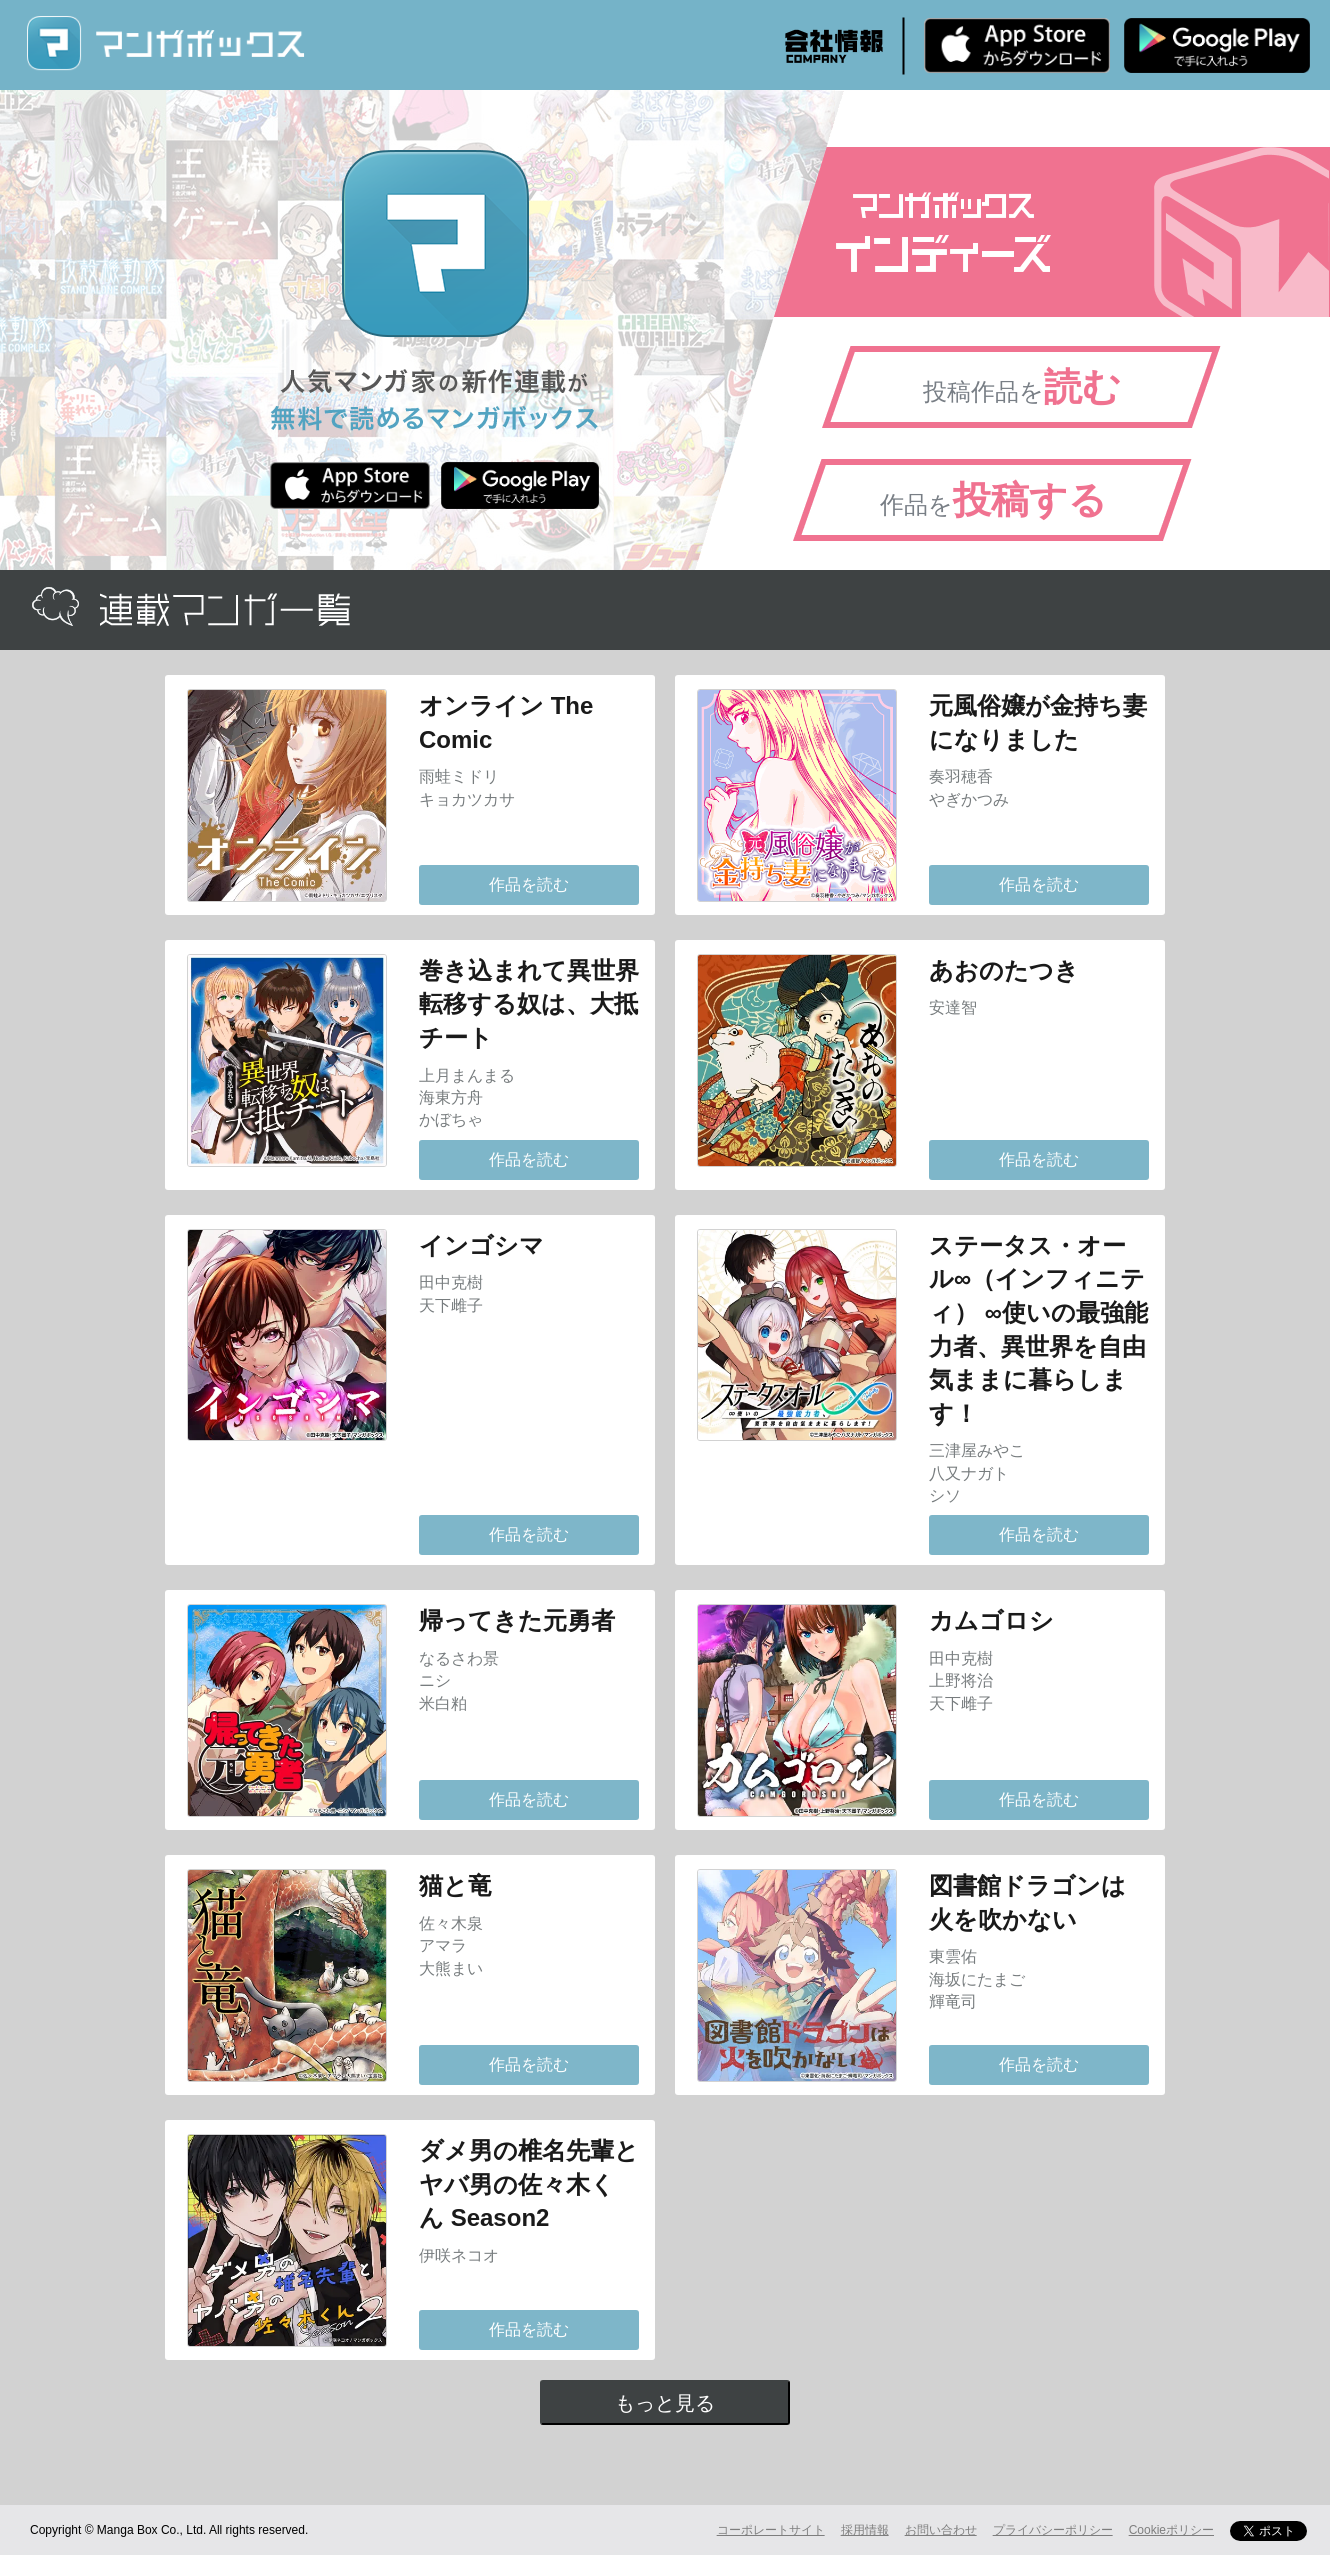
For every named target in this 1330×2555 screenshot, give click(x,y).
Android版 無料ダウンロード (1217, 45)
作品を (993, 500)
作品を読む (529, 884)
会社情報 (834, 46)
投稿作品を (1022, 387)
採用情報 (865, 2530)
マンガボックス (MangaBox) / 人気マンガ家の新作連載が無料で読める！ (165, 43)
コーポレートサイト (771, 2530)
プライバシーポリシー (1053, 2530)
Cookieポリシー (1171, 2530)
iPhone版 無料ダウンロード (1017, 45)
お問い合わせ (941, 2530)
